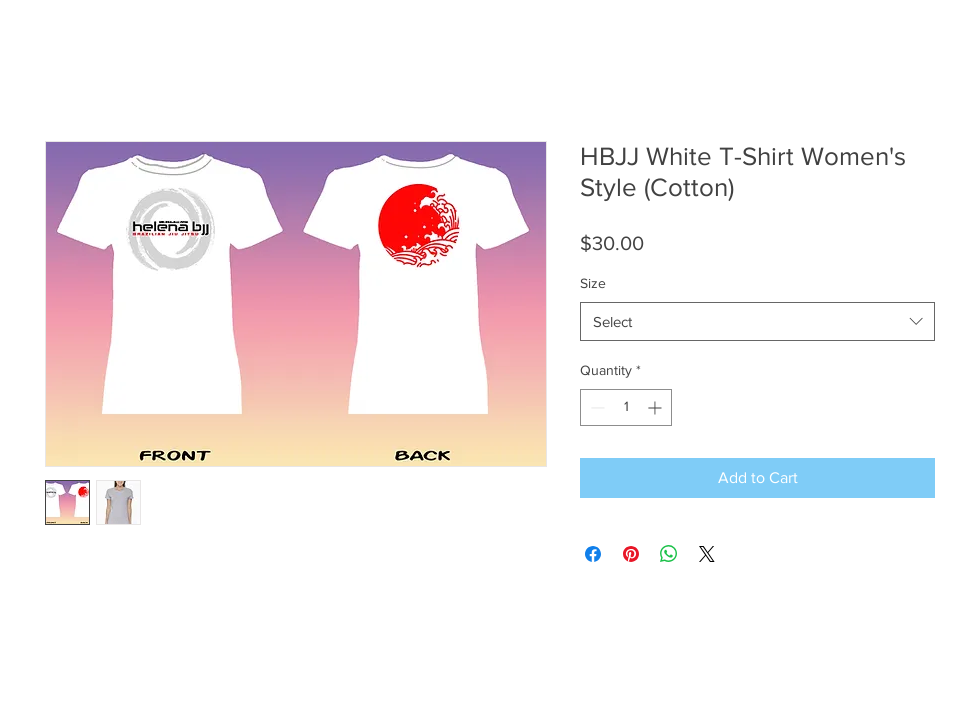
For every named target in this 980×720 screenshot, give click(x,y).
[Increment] (656, 407)
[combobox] (757, 321)
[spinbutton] (626, 407)
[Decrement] (595, 407)
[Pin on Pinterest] (631, 554)
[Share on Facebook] (593, 554)
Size (593, 283)
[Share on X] (707, 554)
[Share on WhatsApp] (669, 554)
